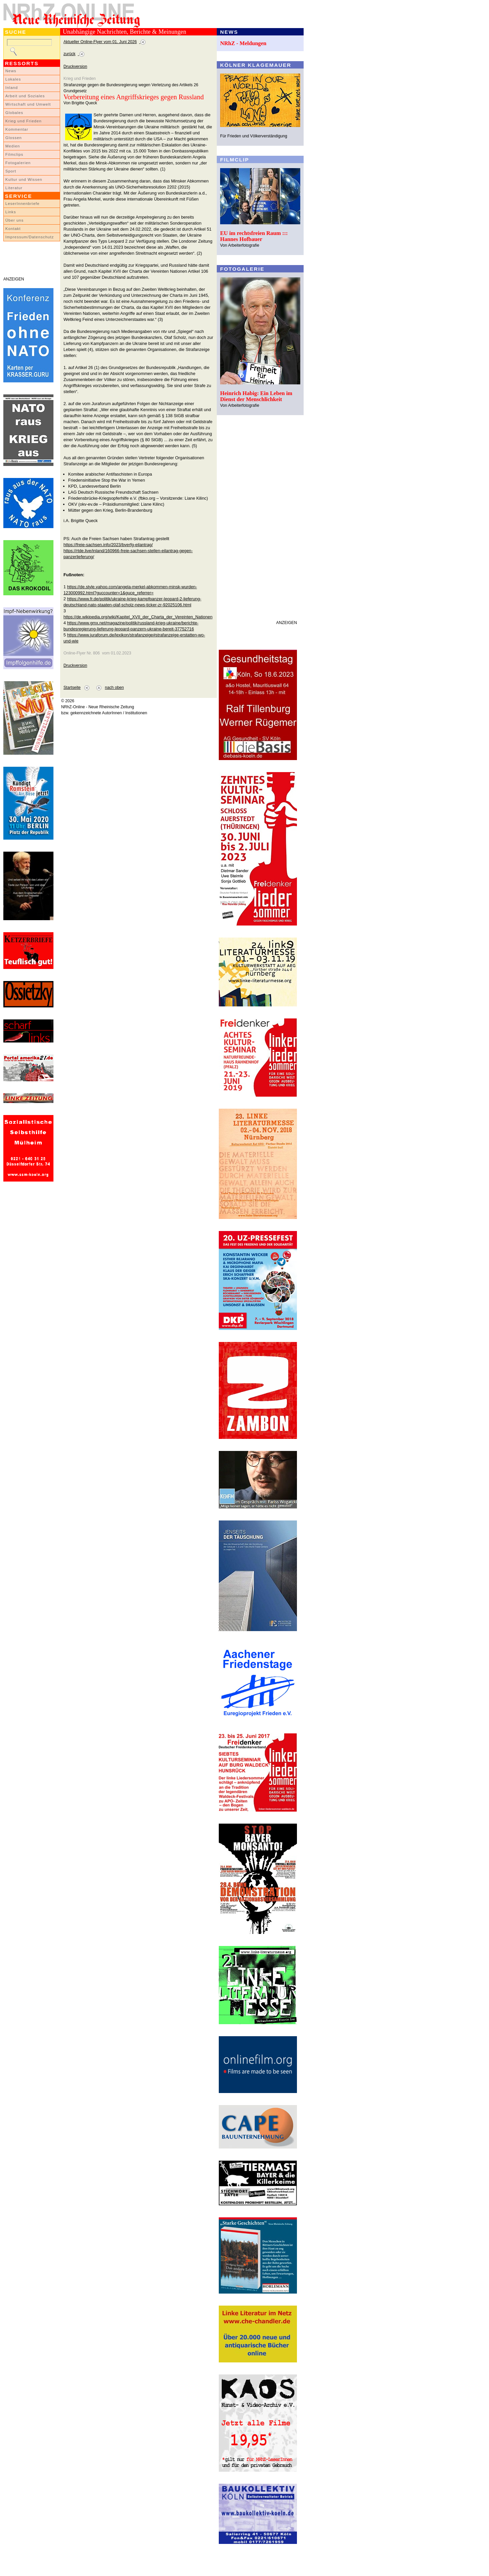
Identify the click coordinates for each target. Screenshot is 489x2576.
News (10, 71)
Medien (12, 146)
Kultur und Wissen (23, 179)
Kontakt (13, 229)
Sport (10, 171)
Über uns (14, 220)
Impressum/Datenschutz (29, 237)
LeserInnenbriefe (22, 204)
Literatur (13, 188)
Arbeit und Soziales (25, 96)
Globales (14, 113)
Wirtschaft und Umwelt (28, 104)
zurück (69, 53)
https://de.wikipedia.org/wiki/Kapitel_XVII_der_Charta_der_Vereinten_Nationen (137, 616)
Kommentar (16, 129)
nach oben (114, 687)
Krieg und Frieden (23, 121)
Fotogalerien (18, 163)
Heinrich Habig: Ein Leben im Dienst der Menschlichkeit (256, 396)
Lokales (13, 79)
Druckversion (75, 66)
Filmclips (14, 154)
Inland (11, 88)
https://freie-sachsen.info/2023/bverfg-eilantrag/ (108, 544)
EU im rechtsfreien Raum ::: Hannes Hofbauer (254, 236)
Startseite (71, 687)
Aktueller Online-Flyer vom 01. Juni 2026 (100, 41)
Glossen (13, 138)
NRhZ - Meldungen (243, 43)
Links (10, 212)
